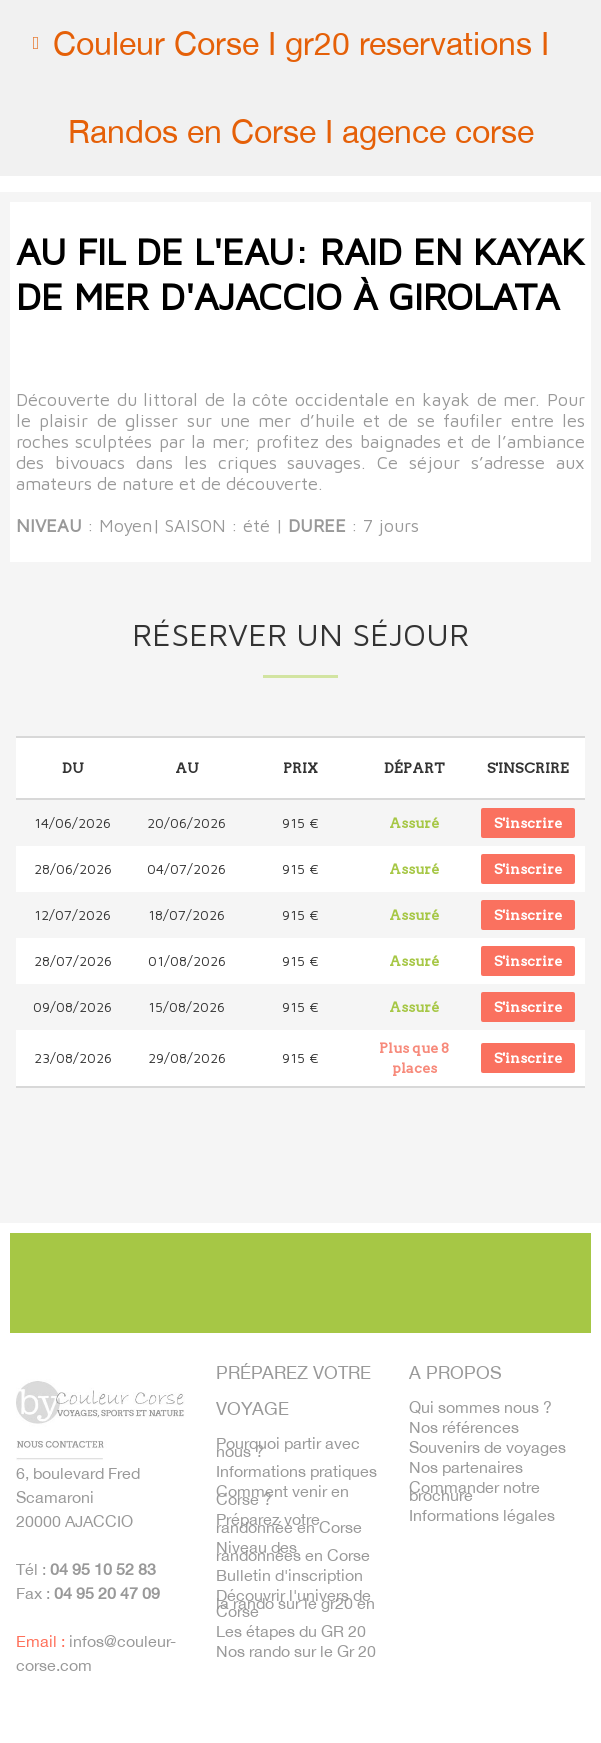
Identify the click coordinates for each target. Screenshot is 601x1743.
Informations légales (482, 1515)
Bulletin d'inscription (289, 1575)
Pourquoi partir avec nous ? (288, 1447)
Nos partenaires (466, 1467)
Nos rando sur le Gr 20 (296, 1651)
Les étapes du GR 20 (291, 1631)
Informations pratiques (296, 1471)
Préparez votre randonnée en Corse (289, 1523)
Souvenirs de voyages (487, 1447)
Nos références (464, 1427)
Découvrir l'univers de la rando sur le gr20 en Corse (295, 1603)
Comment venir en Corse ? (282, 1495)
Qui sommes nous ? (480, 1407)
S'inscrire (528, 823)
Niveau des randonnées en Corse (293, 1551)
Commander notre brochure (474, 1491)
